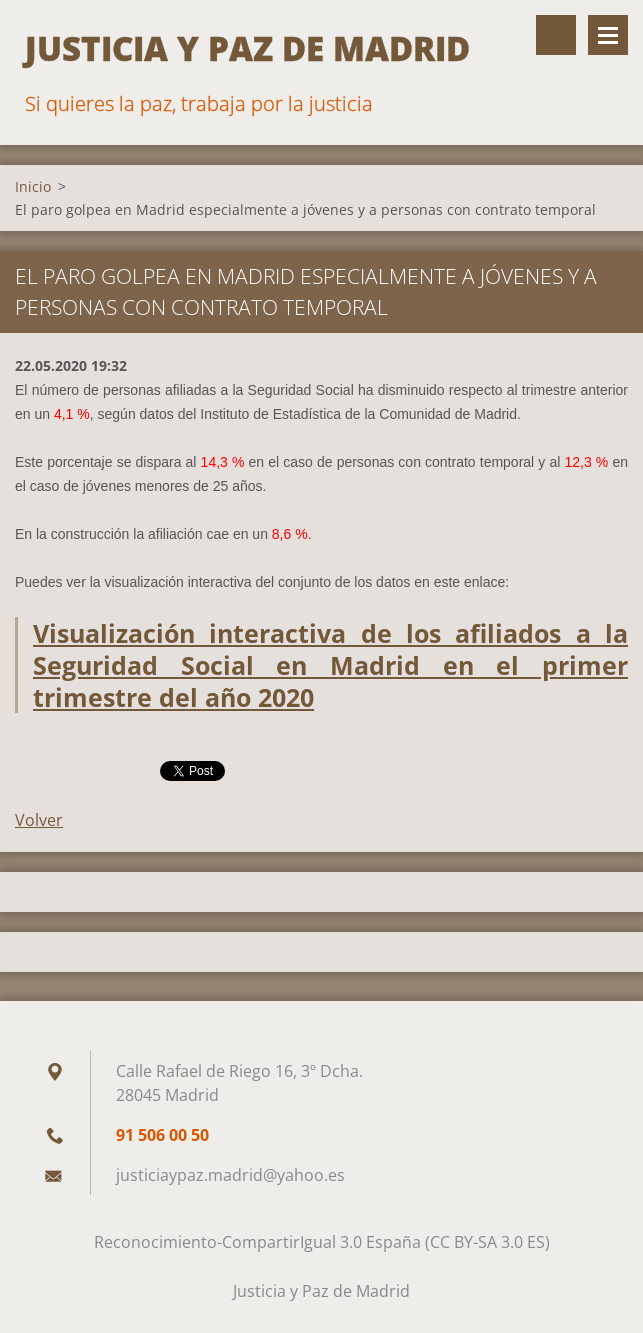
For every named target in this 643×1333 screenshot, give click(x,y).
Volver (39, 820)
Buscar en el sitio (556, 35)
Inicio (33, 186)
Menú (608, 35)
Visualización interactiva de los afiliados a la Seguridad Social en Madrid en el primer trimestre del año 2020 (330, 665)
